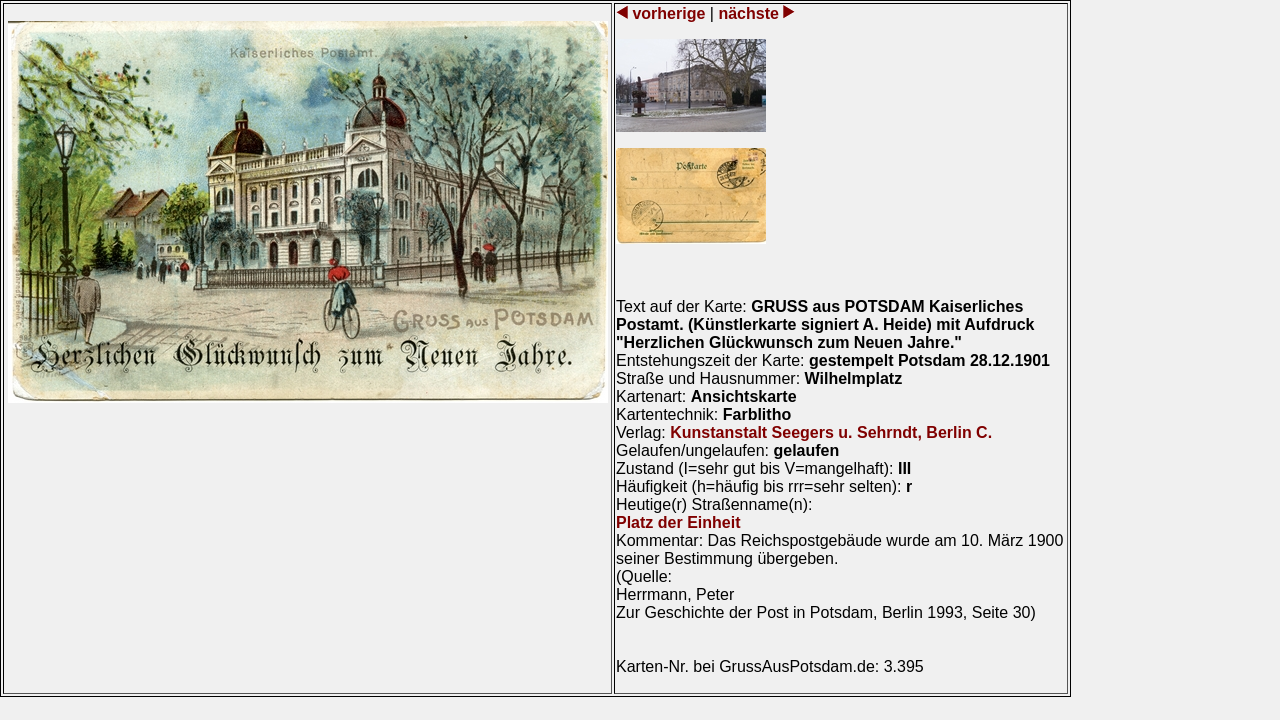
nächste (748, 13)
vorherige (669, 13)
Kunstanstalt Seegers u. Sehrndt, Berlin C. (831, 432)
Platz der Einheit (678, 522)
